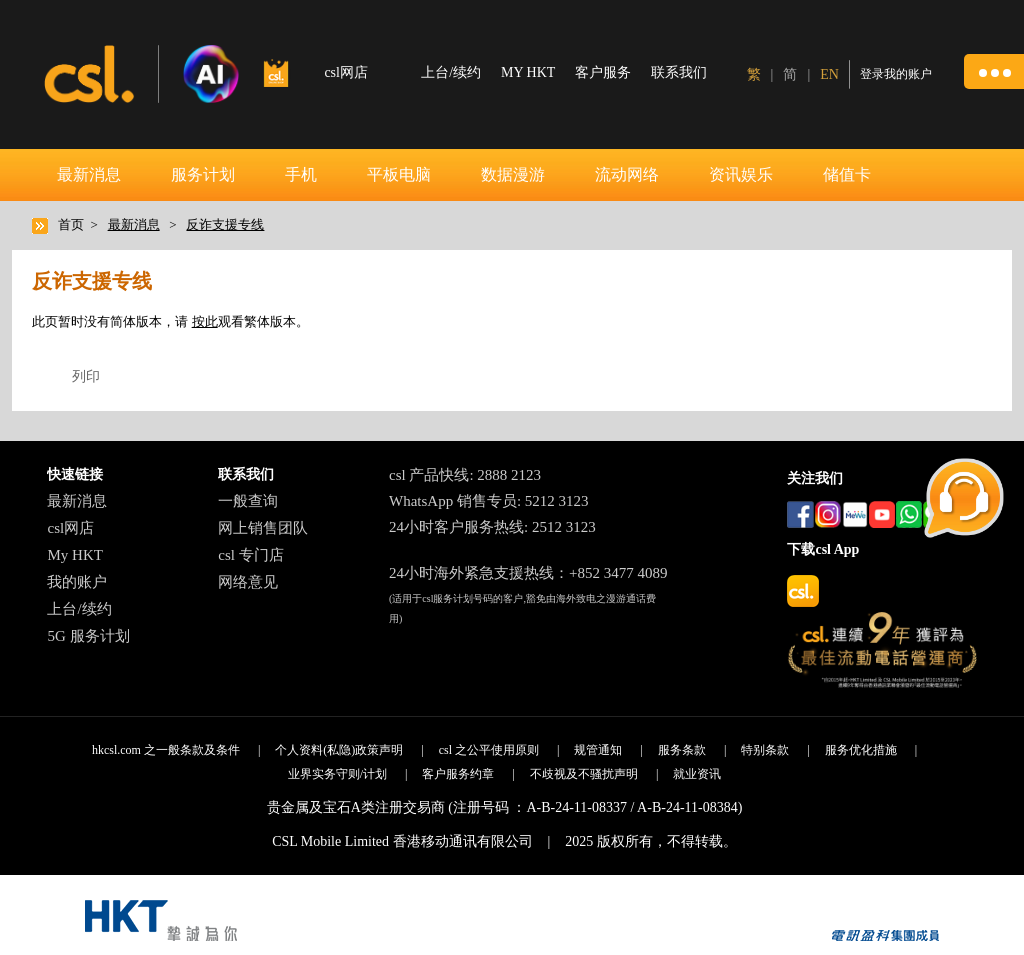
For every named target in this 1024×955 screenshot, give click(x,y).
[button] (994, 71)
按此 (205, 321)
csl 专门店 (250, 555)
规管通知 (598, 750)
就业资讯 (697, 774)
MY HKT (528, 72)
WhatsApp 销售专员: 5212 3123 (489, 501)
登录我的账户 (896, 74)
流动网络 (627, 174)
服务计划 (203, 174)
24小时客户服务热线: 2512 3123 (492, 527)
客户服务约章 (458, 774)
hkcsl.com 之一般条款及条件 (166, 750)
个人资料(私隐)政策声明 (339, 750)
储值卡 (847, 174)
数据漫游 (513, 174)
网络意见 (248, 582)
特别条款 (765, 750)
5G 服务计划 (88, 636)
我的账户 (77, 582)
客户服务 (603, 72)
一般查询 (248, 501)
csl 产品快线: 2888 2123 (465, 475)
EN (829, 74)
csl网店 (70, 528)
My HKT (74, 555)
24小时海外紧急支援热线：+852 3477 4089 (528, 573)
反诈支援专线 (225, 224)
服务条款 (682, 750)
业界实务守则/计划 (337, 774)
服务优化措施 (861, 750)
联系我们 (679, 72)
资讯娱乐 (741, 174)
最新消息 (89, 174)
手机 (301, 174)
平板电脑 (399, 174)
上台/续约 (451, 72)
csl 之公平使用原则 (489, 750)
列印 (86, 376)
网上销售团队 (263, 528)
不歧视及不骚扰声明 (584, 774)
